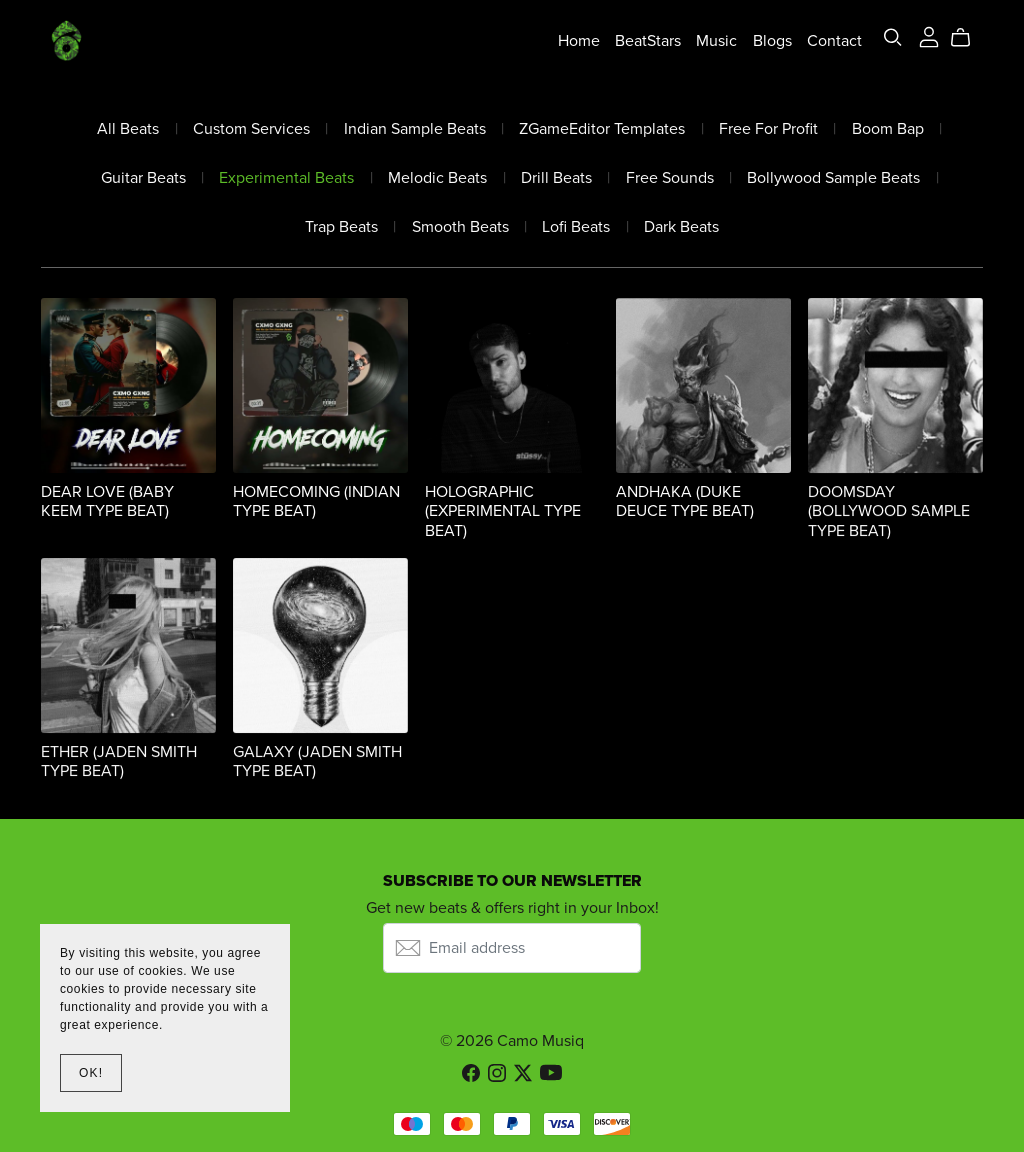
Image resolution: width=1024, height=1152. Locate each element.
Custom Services (251, 129)
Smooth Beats (460, 227)
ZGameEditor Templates (602, 129)
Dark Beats (681, 227)
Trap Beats (341, 227)
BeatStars (648, 40)
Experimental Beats (286, 178)
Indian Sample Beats (415, 129)
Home (579, 40)
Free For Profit (768, 129)
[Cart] (968, 38)
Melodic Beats (437, 178)
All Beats (128, 129)
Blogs (772, 40)
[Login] (929, 36)
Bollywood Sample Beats (833, 178)
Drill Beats (556, 178)
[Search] (893, 37)
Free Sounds (670, 178)
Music (716, 40)
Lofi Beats (576, 227)
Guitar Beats (143, 178)
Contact (834, 40)
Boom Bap (888, 129)
